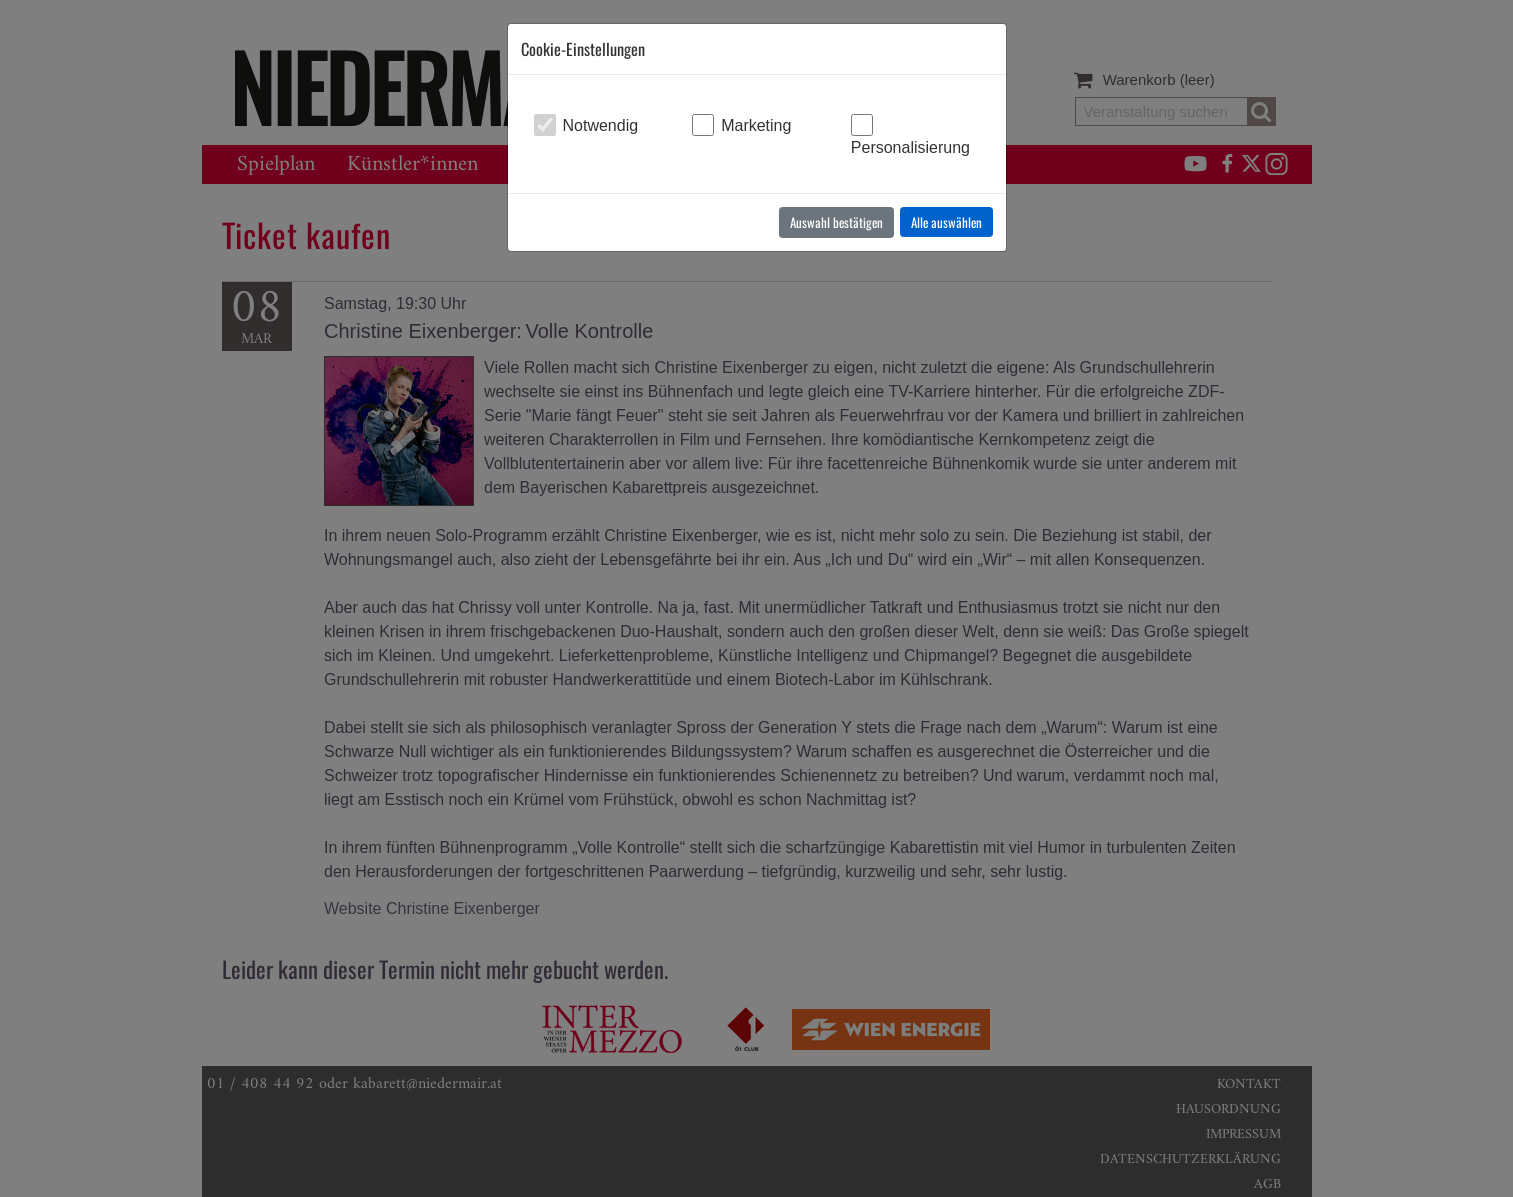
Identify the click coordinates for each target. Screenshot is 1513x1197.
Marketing (756, 125)
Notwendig (601, 125)
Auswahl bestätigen (836, 222)
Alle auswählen (946, 222)
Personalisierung (910, 147)
